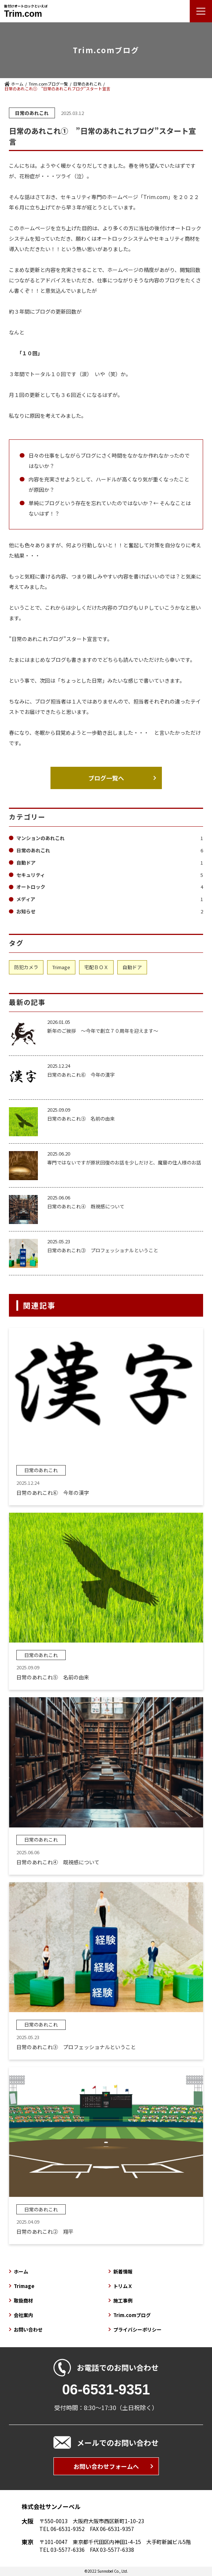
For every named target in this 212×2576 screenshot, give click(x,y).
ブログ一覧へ (106, 777)
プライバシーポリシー (137, 2329)
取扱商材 (23, 2300)
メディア (109, 899)
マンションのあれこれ (109, 838)
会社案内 (23, 2315)
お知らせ (109, 911)
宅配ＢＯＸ (96, 967)
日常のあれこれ (87, 84)
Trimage (61, 967)
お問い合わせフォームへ (106, 2466)
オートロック (109, 887)
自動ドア (109, 862)
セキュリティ (109, 875)
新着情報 (123, 2271)
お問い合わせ (28, 2329)
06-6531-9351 (106, 2389)
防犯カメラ (26, 967)
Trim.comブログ (132, 2315)
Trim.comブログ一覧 (48, 84)
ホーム (17, 84)
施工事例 (123, 2300)
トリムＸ (123, 2286)
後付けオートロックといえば (26, 11)
